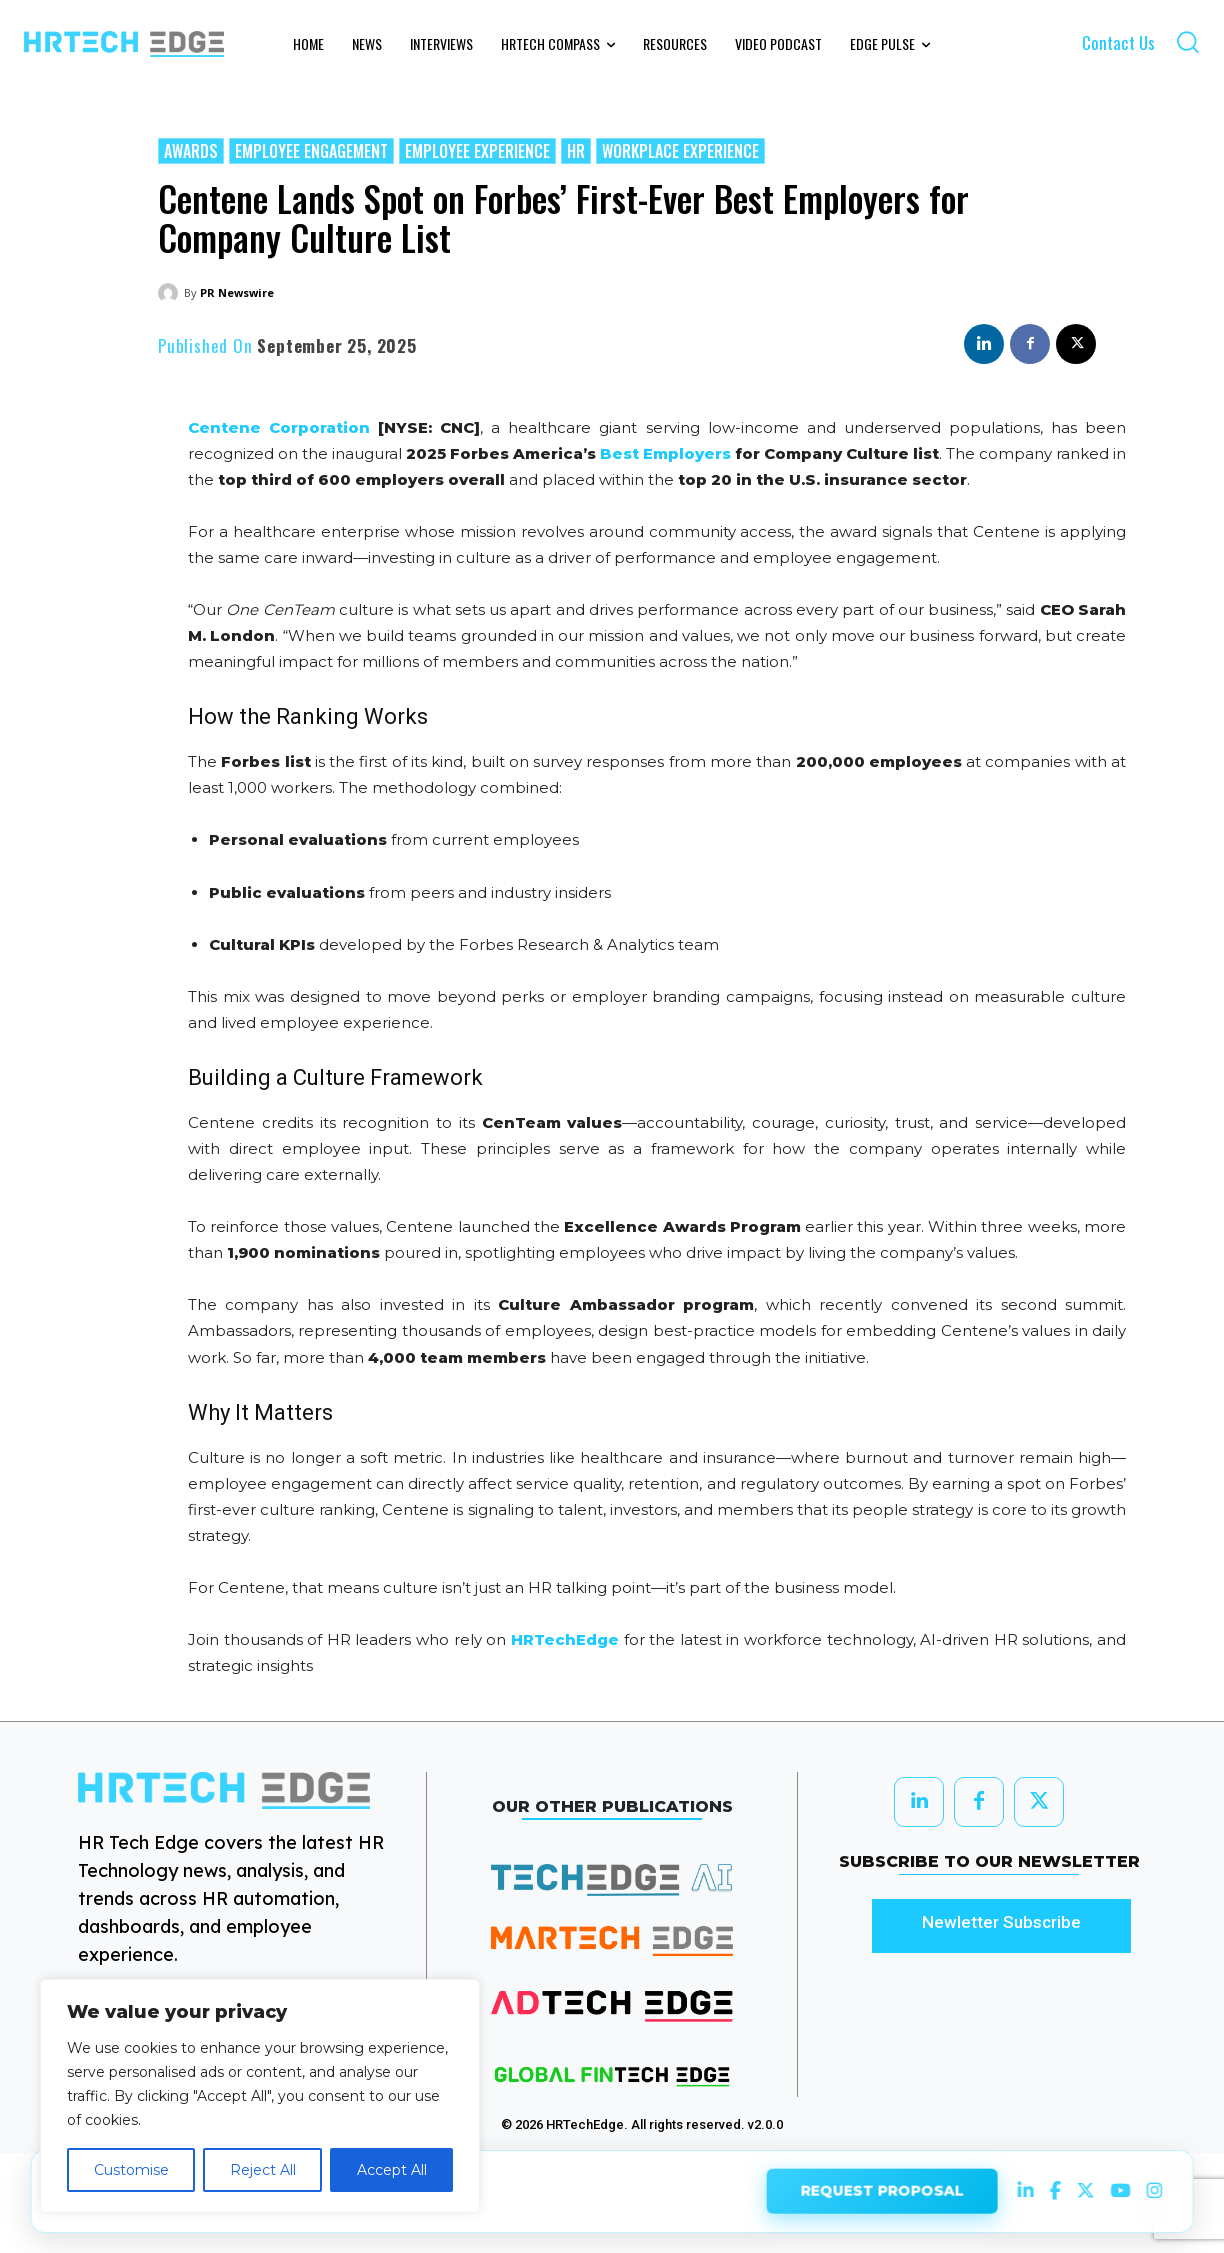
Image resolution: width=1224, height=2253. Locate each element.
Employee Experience (477, 151)
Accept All (392, 2170)
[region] (260, 2096)
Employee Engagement (311, 151)
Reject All (263, 2170)
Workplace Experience (680, 151)
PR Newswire (237, 292)
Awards (191, 151)
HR (576, 151)
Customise (131, 2170)
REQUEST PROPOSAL (881, 2189)
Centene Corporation (279, 427)
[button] (1187, 41)
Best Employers (665, 453)
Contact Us (1118, 42)
